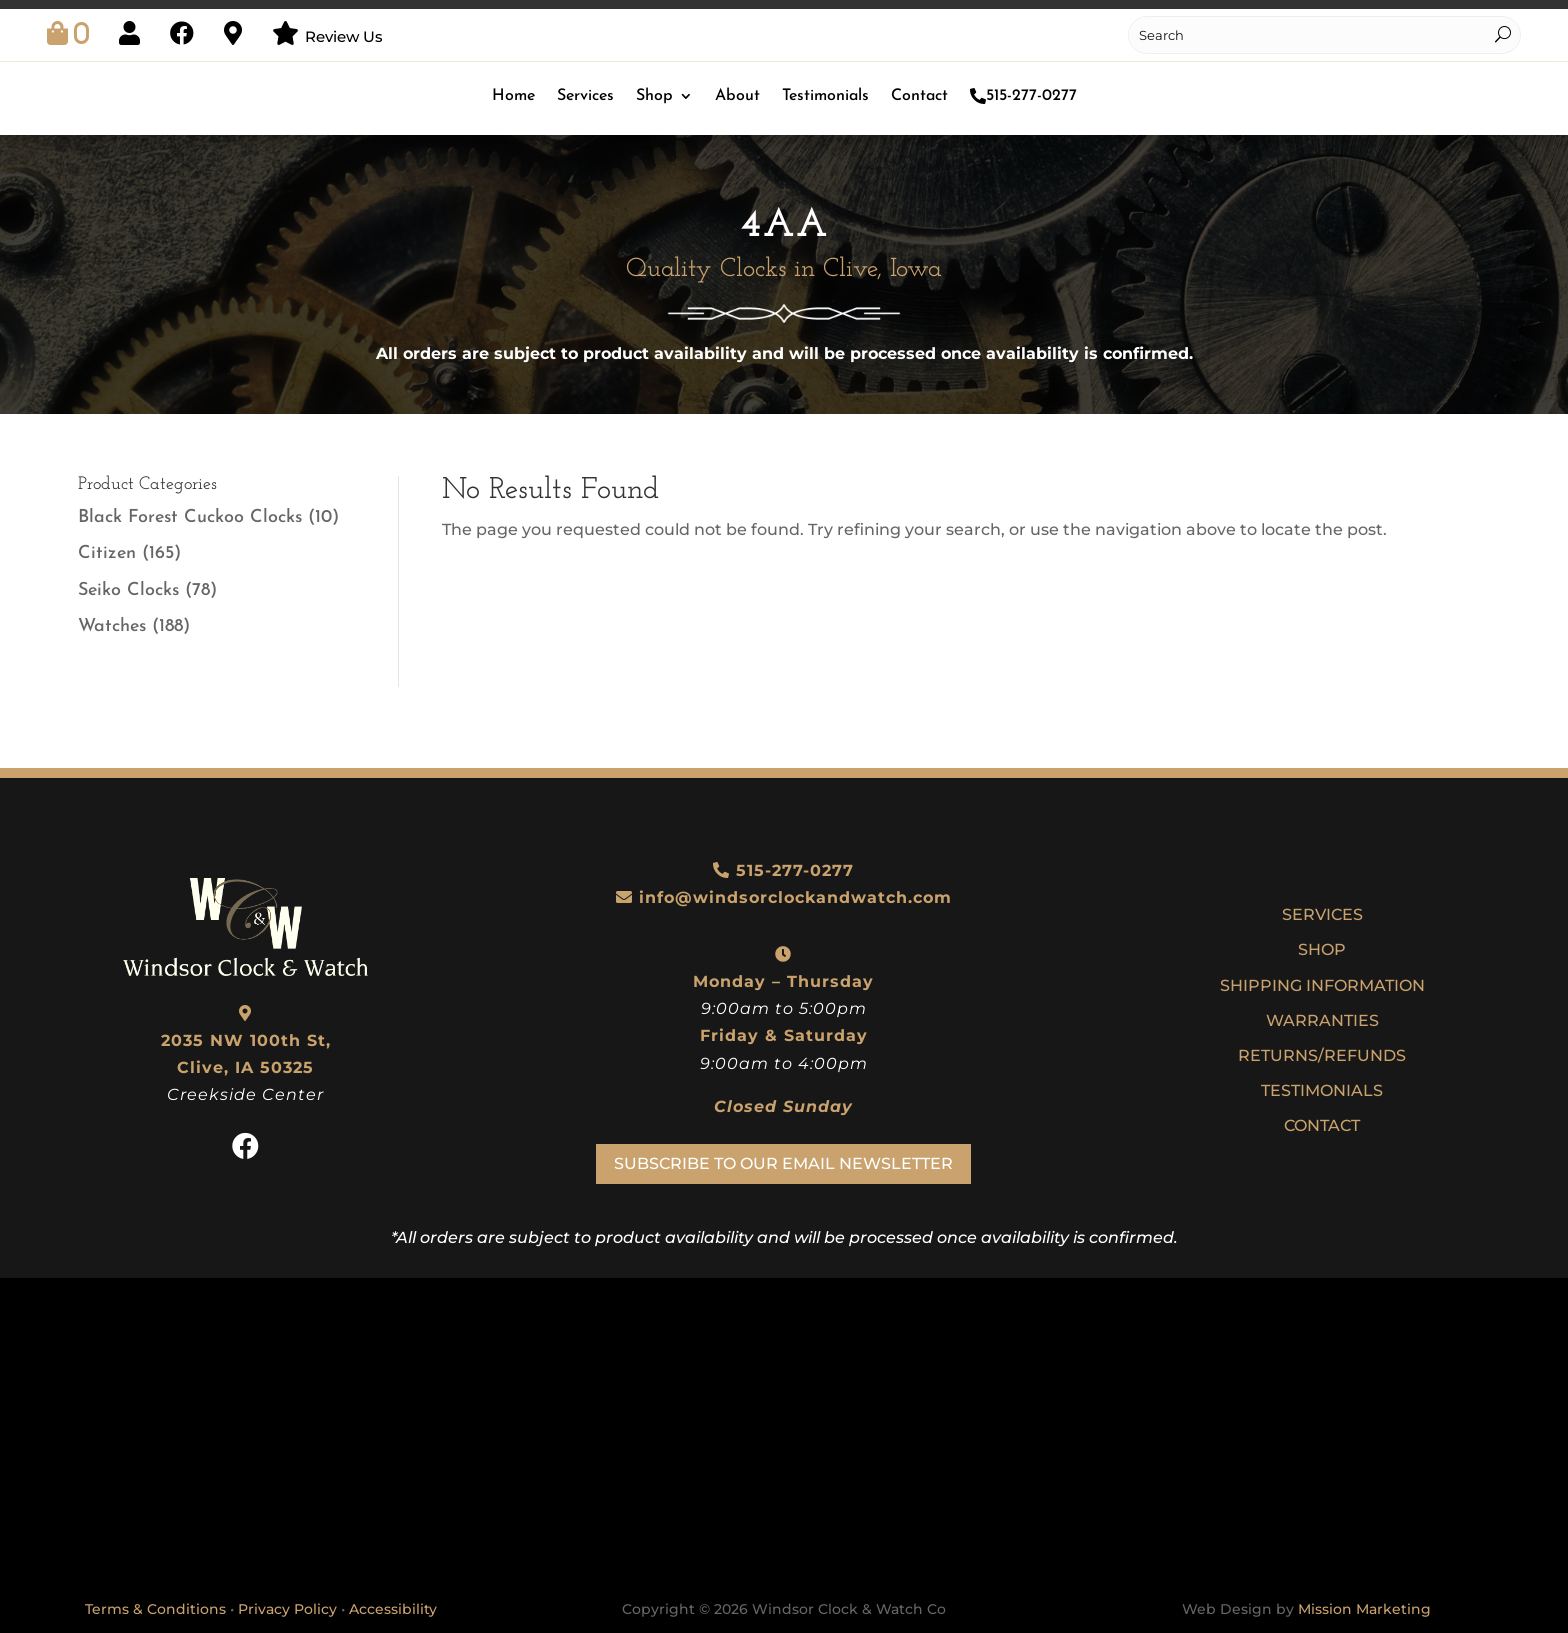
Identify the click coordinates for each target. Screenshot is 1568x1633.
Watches (112, 626)
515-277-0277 (1023, 96)
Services (585, 96)
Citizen (107, 553)
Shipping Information (1322, 985)
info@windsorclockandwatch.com (795, 897)
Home (513, 96)
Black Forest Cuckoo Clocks (190, 517)
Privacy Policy (287, 1609)
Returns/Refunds (1322, 1055)
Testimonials (825, 96)
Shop (654, 96)
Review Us (344, 36)
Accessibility (393, 1609)
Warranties (1322, 1020)
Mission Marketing (1364, 1609)
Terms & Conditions (155, 1609)
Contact (919, 96)
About (737, 96)
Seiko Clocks (128, 590)
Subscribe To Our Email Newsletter (783, 1163)
